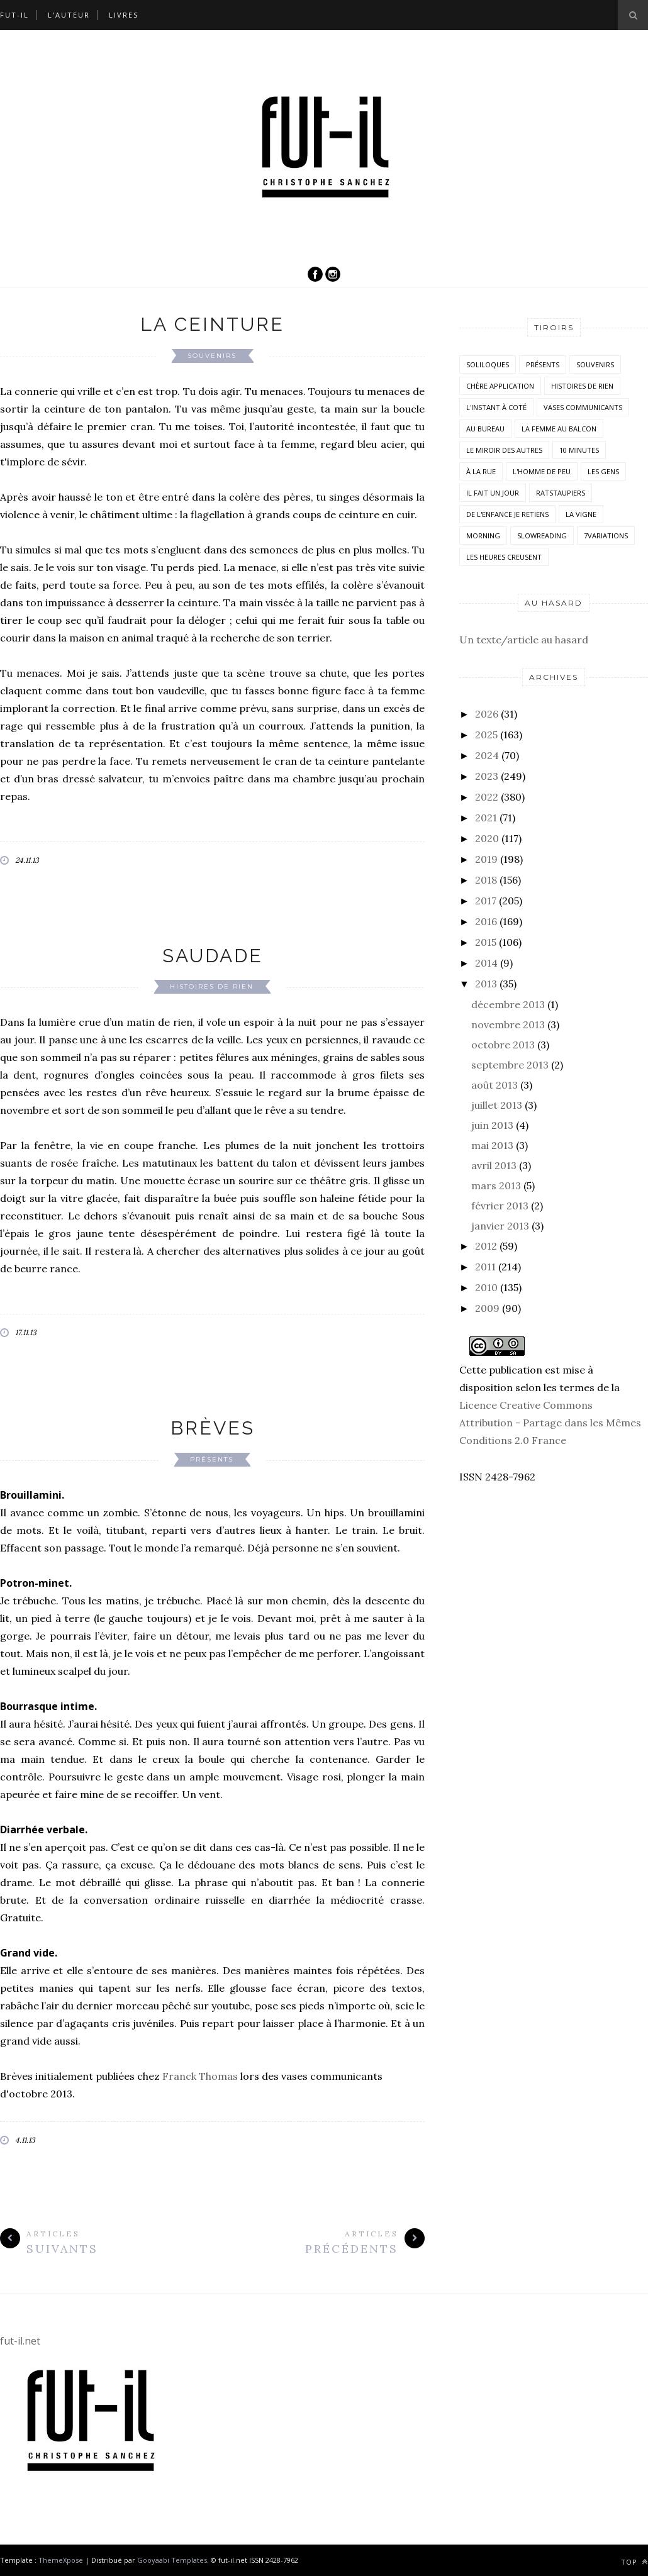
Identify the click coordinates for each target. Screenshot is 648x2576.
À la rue (481, 471)
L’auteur (69, 14)
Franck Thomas (200, 2076)
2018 (486, 880)
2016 (486, 921)
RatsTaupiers (560, 492)
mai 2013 (492, 1145)
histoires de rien (212, 986)
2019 (486, 859)
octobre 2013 (503, 1044)
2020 (487, 838)
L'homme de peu (542, 471)
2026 (486, 714)
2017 (485, 900)
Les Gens (603, 471)
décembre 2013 (508, 1004)
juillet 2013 (496, 1105)
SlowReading (542, 535)
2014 (486, 963)
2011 (485, 1266)
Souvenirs (212, 356)
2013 (486, 983)
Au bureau (485, 428)
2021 (486, 817)
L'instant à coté (496, 407)
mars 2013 (496, 1185)
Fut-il (14, 14)
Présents (211, 1459)
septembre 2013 (510, 1064)
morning (483, 535)
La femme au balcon (559, 428)
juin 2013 (492, 1125)
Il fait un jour (492, 492)
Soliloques (487, 364)
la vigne (581, 514)
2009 (487, 1308)
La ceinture (212, 324)
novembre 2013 (508, 1024)
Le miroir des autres (504, 450)
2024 (487, 755)
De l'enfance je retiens (507, 514)
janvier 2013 (500, 1225)
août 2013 (494, 1085)
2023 (486, 776)
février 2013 (499, 1205)
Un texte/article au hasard (523, 639)
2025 (486, 734)
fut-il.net (20, 2341)
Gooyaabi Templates (172, 2560)
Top (634, 2562)
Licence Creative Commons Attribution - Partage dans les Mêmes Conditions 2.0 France (550, 1422)
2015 (485, 942)
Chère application (500, 386)
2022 (486, 797)
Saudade (212, 956)
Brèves (212, 1428)
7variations (606, 535)
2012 (486, 1246)
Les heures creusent (504, 557)
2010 (486, 1287)
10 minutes (579, 450)
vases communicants (583, 407)
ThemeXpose (60, 2560)
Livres (123, 14)
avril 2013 (494, 1165)
